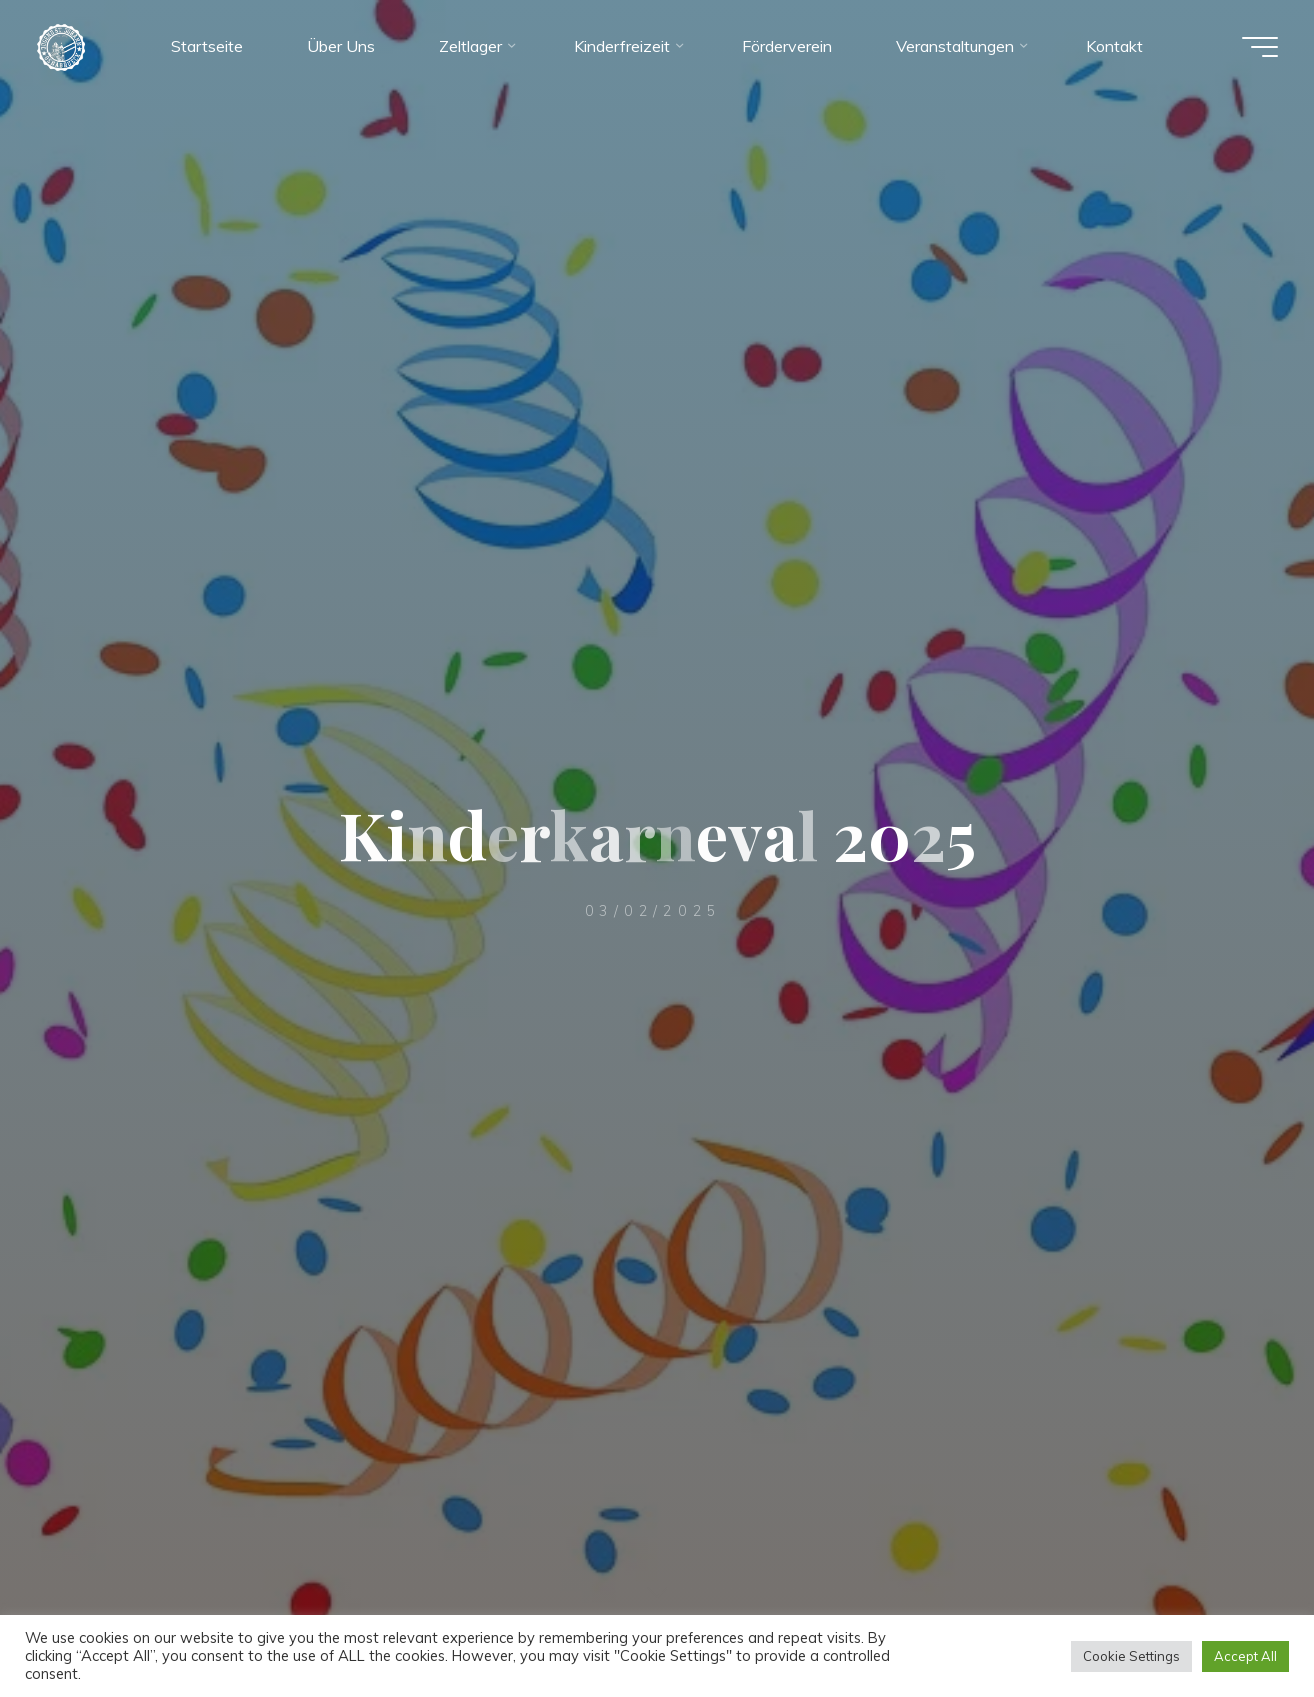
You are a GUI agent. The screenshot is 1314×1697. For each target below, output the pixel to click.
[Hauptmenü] (1256, 48)
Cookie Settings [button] (1131, 1656)
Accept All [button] (1245, 1656)
